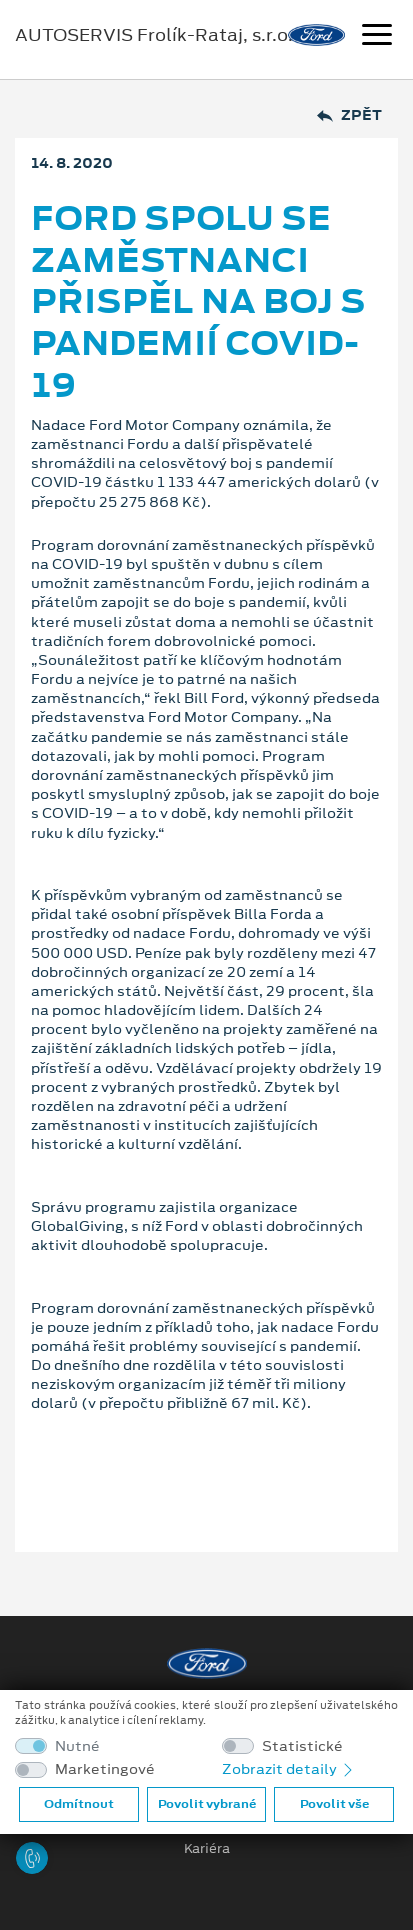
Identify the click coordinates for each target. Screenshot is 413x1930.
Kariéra (207, 1849)
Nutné (77, 1746)
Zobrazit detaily (289, 1769)
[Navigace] (377, 37)
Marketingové (105, 1769)
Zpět (349, 115)
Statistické (302, 1746)
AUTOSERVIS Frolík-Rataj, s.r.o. (154, 35)
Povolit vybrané (207, 1804)
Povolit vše (334, 1804)
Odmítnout (79, 1804)
